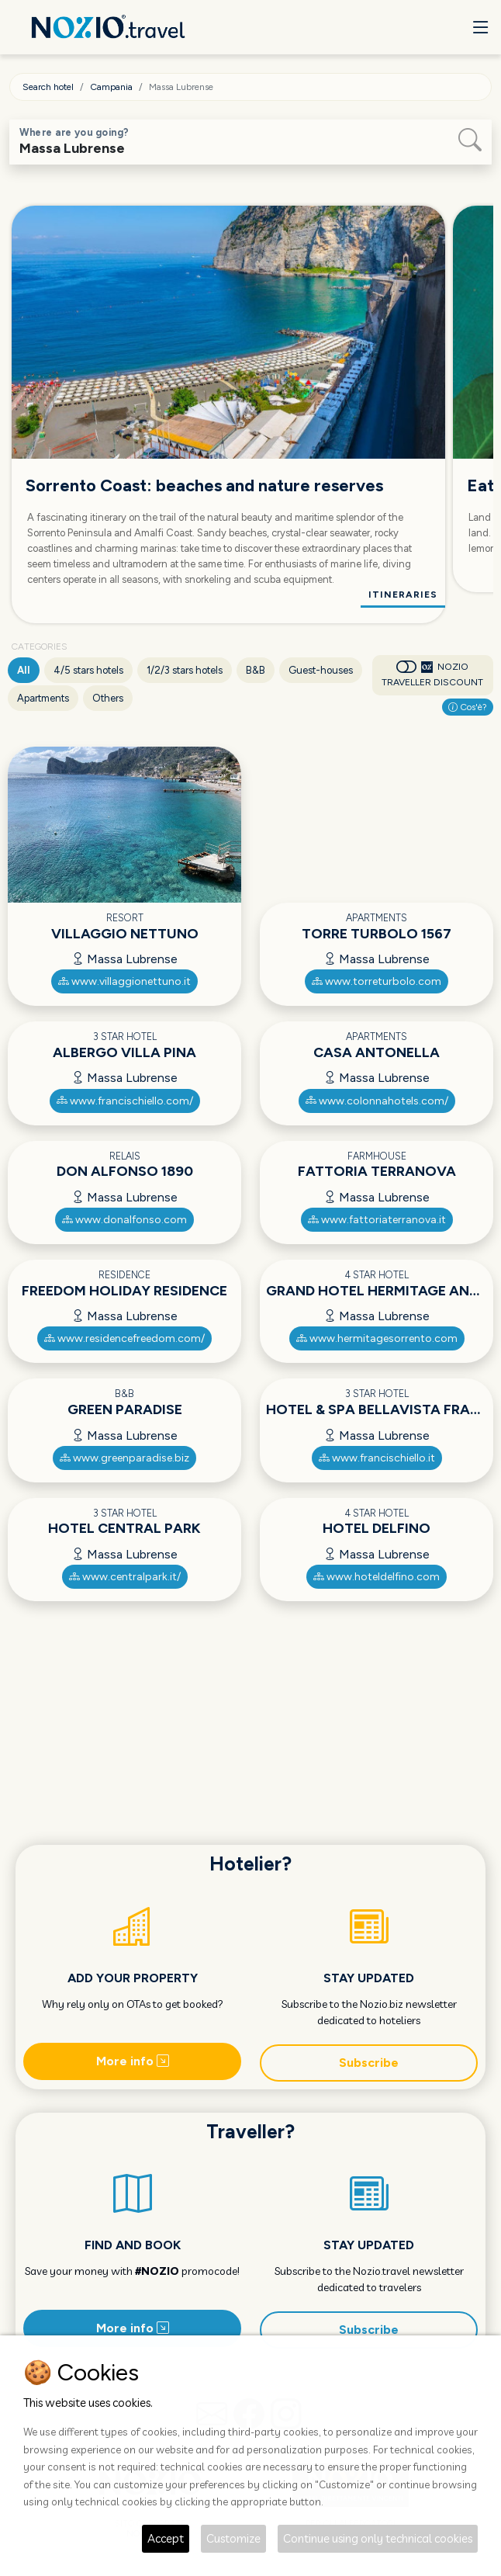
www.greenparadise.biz (124, 1458)
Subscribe (369, 2062)
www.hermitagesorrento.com (377, 1338)
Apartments (43, 698)
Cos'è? (467, 707)
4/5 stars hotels (88, 670)
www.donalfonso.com (124, 1219)
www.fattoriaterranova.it (377, 1219)
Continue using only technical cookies (377, 2538)
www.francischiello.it (377, 1458)
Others (107, 698)
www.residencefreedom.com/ (124, 1338)
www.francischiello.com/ (125, 1101)
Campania (111, 86)
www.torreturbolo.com (376, 981)
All (23, 670)
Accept (165, 2538)
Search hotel (48, 86)
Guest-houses (321, 670)
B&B (255, 670)
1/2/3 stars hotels (185, 670)
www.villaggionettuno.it (124, 981)
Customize (233, 2538)
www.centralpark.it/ (125, 1576)
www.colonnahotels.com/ (377, 1101)
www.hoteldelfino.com (376, 1576)
